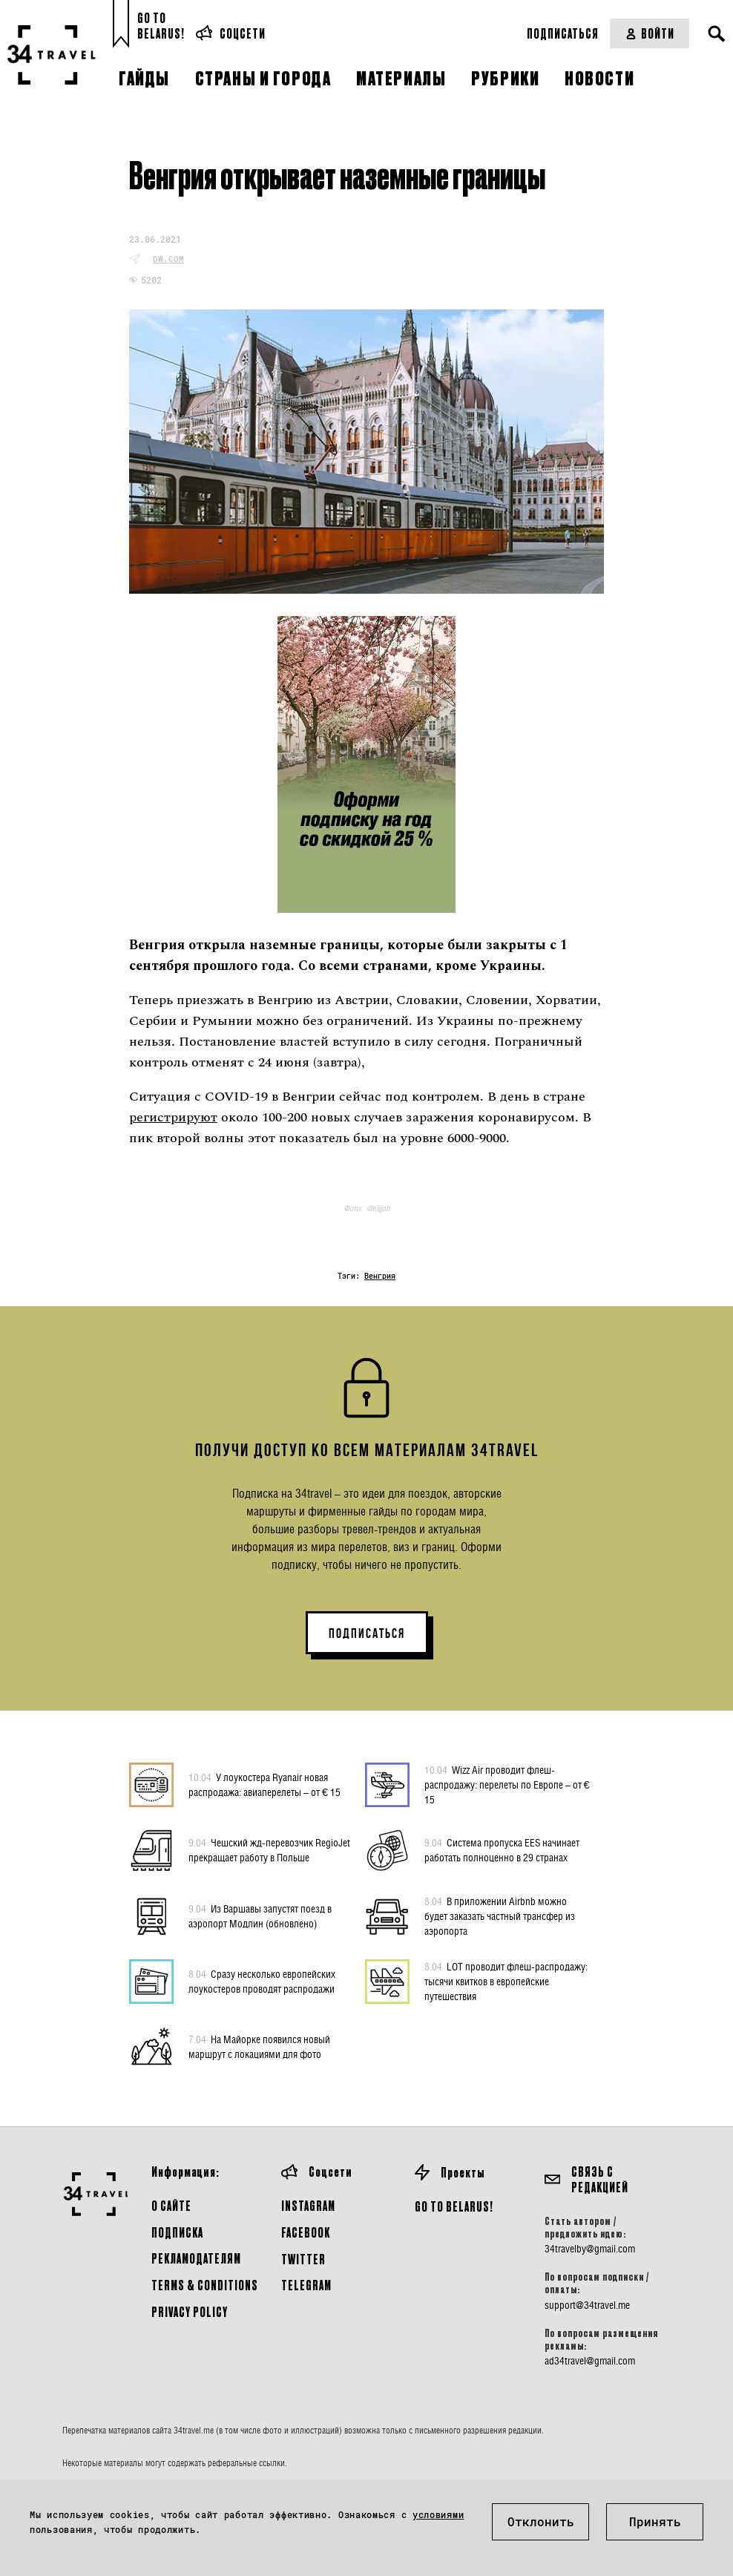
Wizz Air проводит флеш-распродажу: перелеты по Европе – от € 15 (507, 1784)
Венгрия (379, 1276)
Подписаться (563, 33)
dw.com (168, 258)
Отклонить (540, 2521)
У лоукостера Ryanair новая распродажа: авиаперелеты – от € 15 (264, 1784)
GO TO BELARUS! (454, 2206)
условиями (438, 2514)
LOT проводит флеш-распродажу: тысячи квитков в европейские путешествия (506, 1980)
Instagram (308, 2205)
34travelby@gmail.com (590, 2249)
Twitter (303, 2258)
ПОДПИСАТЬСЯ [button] (367, 1633)
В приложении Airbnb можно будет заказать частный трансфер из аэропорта (499, 1915)
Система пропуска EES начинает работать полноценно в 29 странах (501, 1849)
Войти (649, 33)
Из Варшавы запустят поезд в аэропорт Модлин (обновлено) (260, 1915)
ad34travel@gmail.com (590, 2361)
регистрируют (173, 1117)
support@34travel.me (587, 2305)
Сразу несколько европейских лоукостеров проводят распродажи (261, 1981)
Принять (655, 2521)
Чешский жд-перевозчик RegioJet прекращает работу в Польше (269, 1849)
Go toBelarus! (161, 25)
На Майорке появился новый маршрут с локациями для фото (259, 2046)
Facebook (305, 2232)
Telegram (306, 2284)
